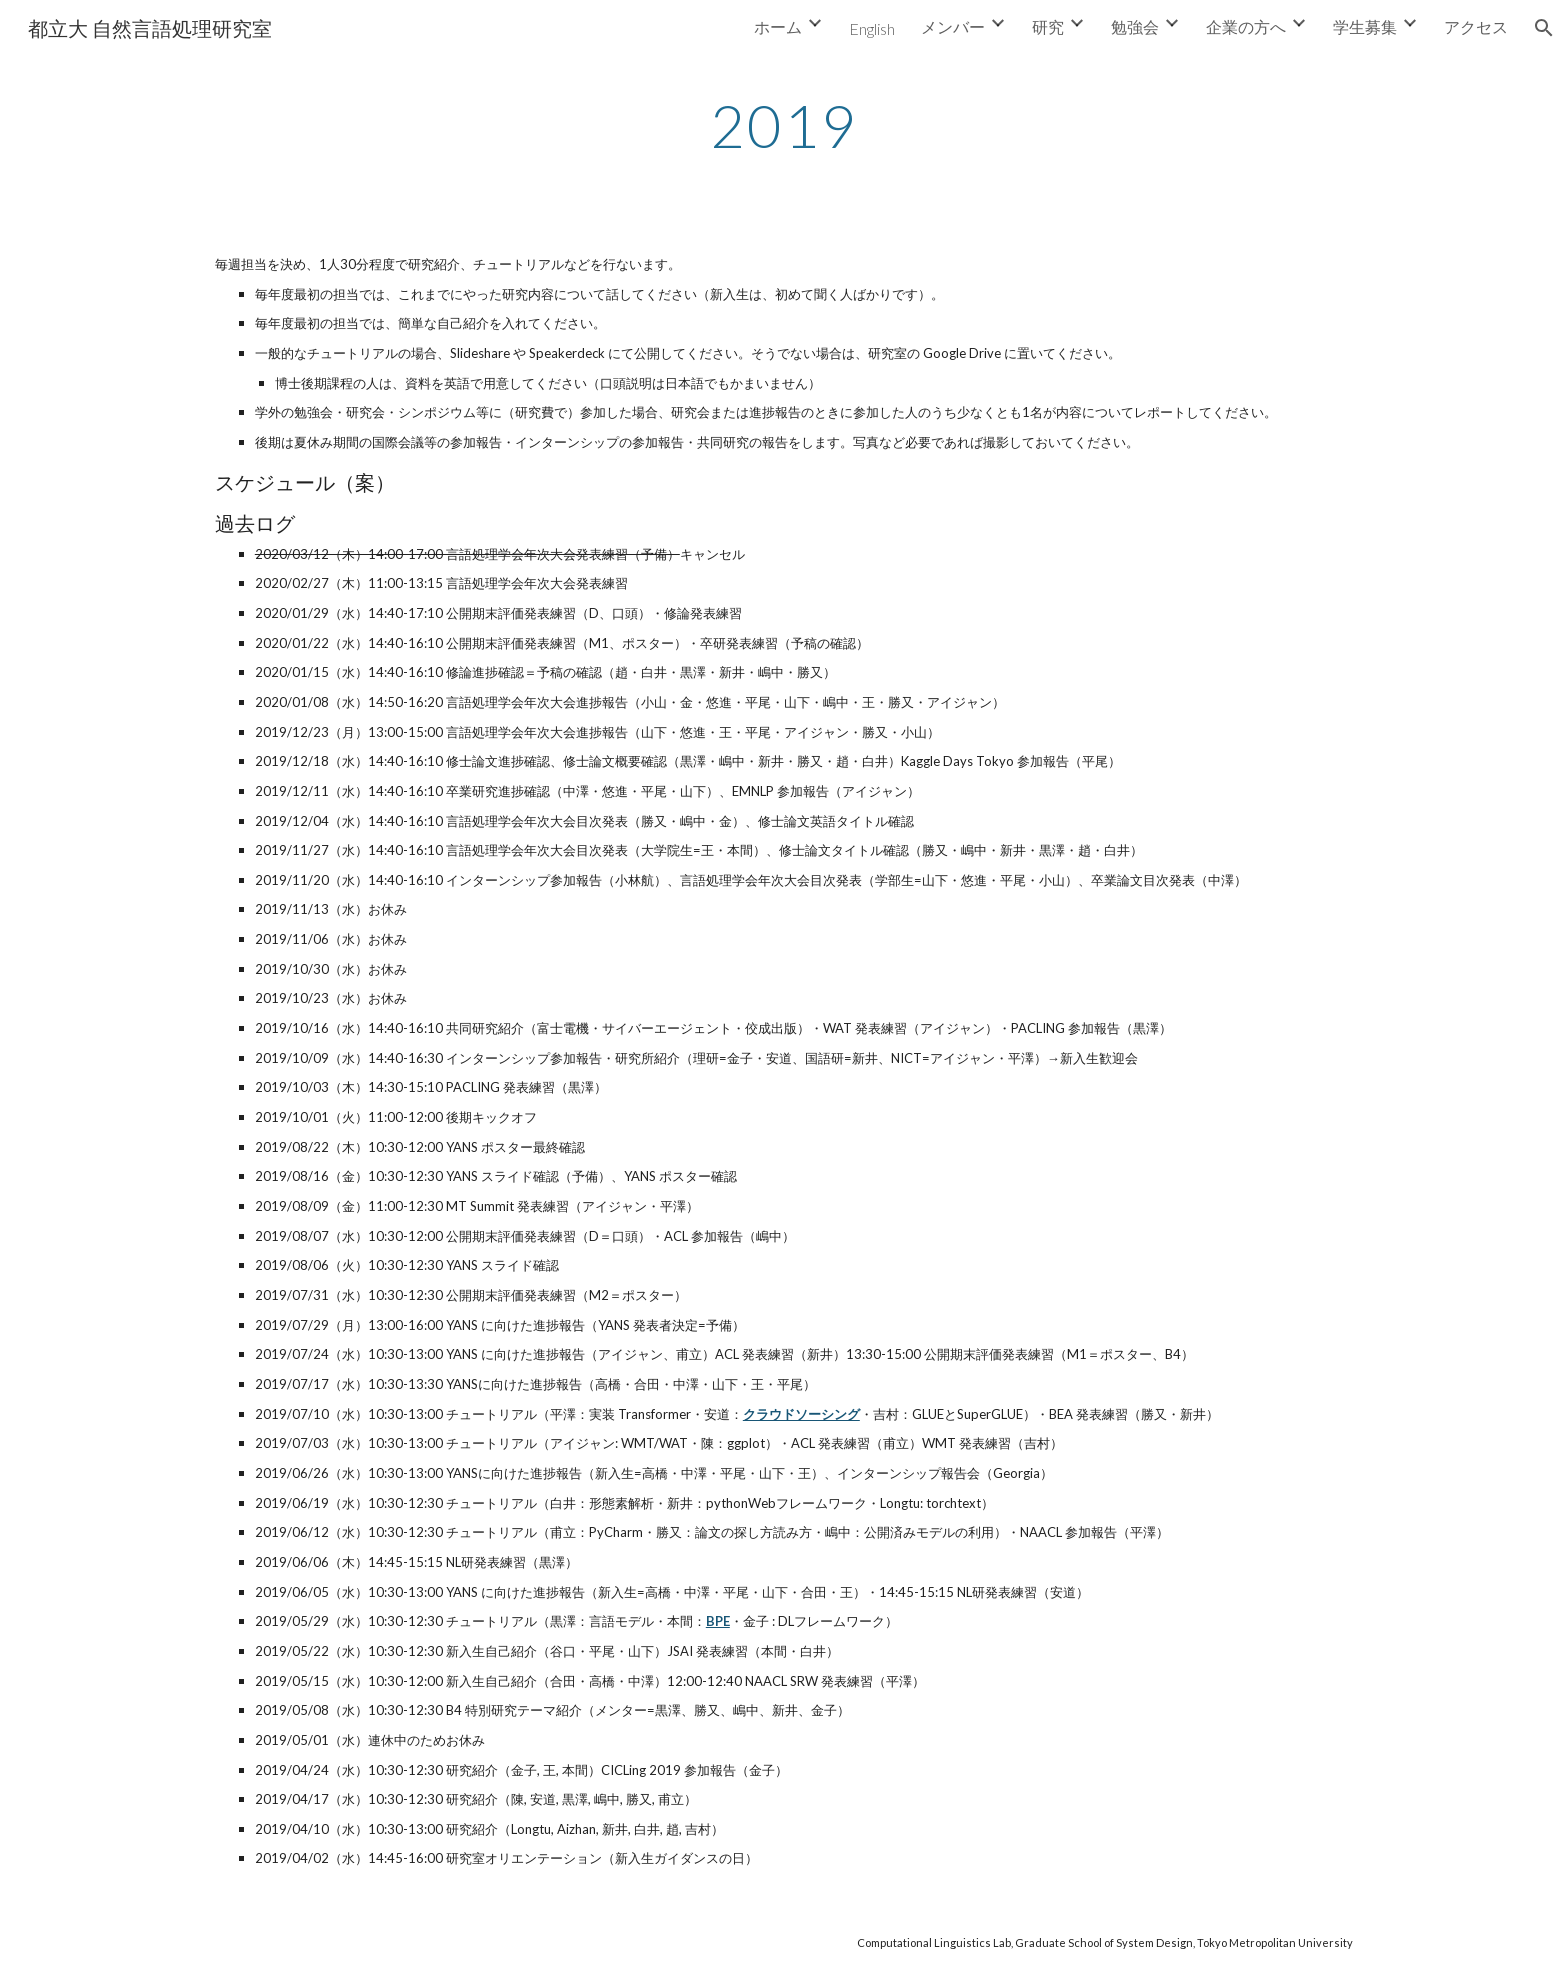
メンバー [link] (953, 26)
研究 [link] (1048, 26)
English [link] (872, 28)
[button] (1544, 28)
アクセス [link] (1476, 26)
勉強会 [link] (1135, 26)
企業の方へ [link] (1246, 26)
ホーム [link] (778, 26)
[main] (784, 125)
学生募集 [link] (1365, 26)
